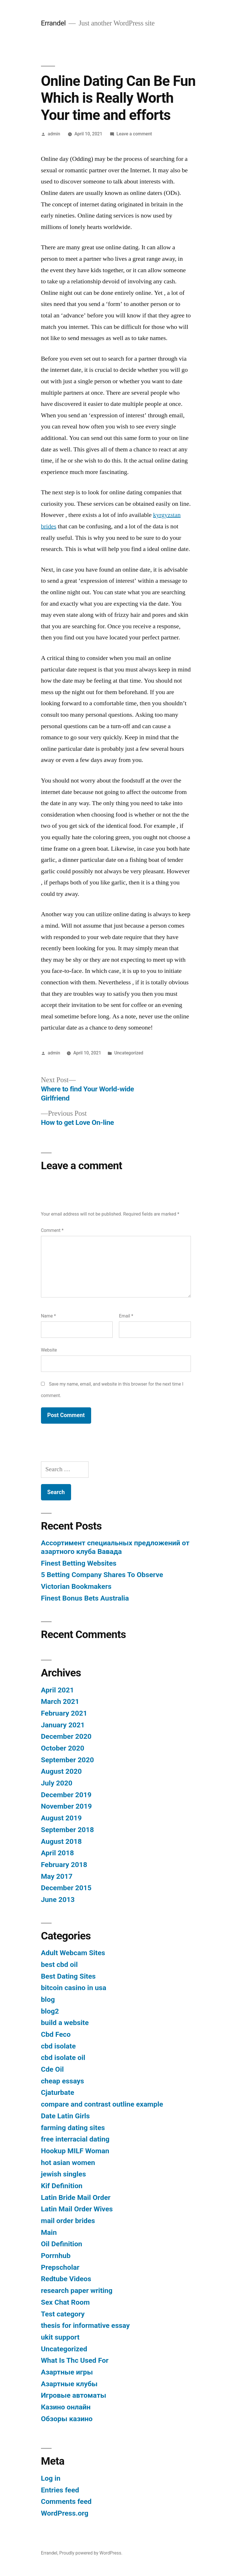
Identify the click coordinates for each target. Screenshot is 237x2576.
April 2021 (57, 1690)
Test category (63, 2314)
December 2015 (66, 1888)
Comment (52, 1230)
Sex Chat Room (65, 2302)
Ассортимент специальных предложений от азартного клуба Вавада (115, 1547)
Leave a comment (134, 134)
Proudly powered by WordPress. (90, 2553)
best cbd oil (59, 1964)
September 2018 (67, 1830)
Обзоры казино (67, 2419)
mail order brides (68, 2221)
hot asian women (68, 2162)
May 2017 (57, 1876)
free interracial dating (75, 2139)
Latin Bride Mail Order (76, 2197)
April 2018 (57, 1853)
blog (48, 1999)
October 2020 (62, 1748)
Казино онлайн (66, 2407)
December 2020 (66, 1736)
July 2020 (57, 1783)
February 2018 (64, 1864)
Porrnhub (55, 2255)
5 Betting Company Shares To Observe (102, 1575)
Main (49, 2232)
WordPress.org (65, 2513)
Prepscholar (60, 2267)
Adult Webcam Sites (73, 1953)
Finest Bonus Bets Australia (85, 1598)
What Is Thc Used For (75, 2360)
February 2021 (64, 1713)
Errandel (53, 23)
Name (48, 1316)
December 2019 (66, 1795)
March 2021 (60, 1701)
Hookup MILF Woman (75, 2151)
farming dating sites (73, 2127)
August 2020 (61, 1771)
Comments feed (66, 2501)
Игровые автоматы (73, 2395)
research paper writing (77, 2290)
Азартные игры (67, 2372)
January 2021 (63, 1725)
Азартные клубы (69, 2384)
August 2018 (61, 1841)
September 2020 (67, 1760)
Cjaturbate (57, 2092)
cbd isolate (58, 2046)
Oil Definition (61, 2244)
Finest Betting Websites (79, 1563)
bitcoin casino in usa (73, 1988)
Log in (50, 2478)
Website (49, 1350)
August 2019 (61, 1818)
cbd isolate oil (63, 2057)
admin (54, 134)
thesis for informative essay (85, 2325)
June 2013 (58, 1899)
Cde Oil (52, 2069)
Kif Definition (62, 2186)
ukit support (60, 2337)
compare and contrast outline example (102, 2104)
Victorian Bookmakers (76, 1586)
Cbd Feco (56, 2034)
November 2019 (66, 1806)
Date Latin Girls (65, 2116)
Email (126, 1316)
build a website (65, 2022)
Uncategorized (128, 1053)
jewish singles (63, 2174)
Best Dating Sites (68, 1976)
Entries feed (60, 2490)
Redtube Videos (66, 2279)
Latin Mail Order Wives (77, 2209)
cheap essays (62, 2081)
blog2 (50, 2011)
